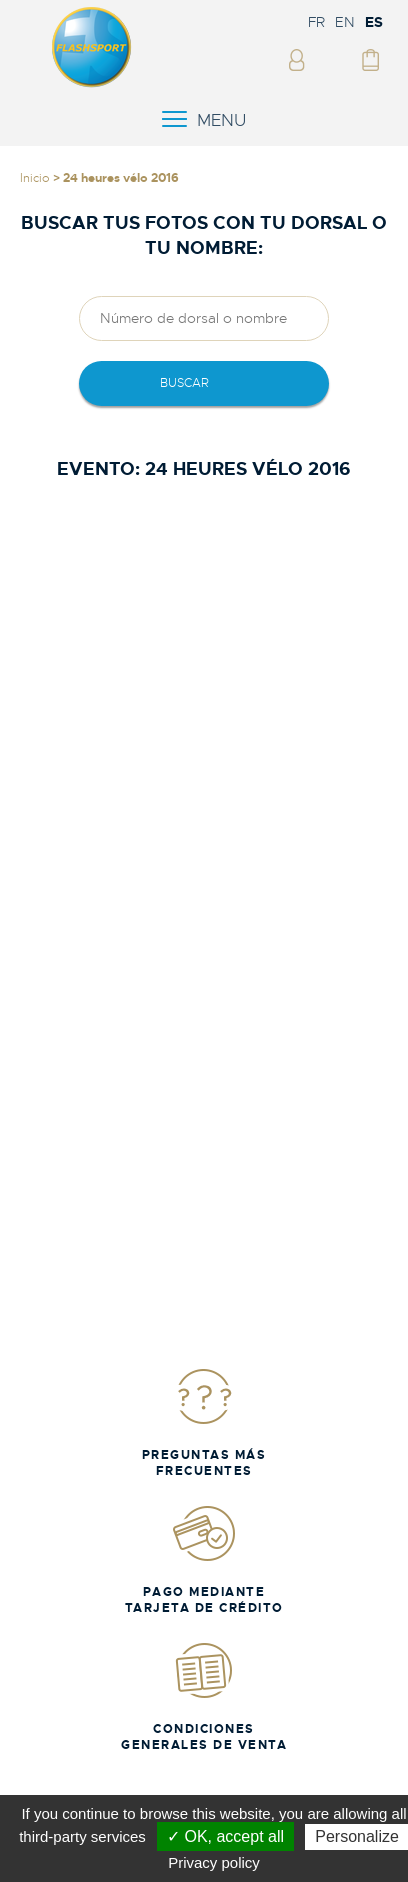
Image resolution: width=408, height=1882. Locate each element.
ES (374, 22)
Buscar (184, 383)
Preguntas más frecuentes (204, 1422)
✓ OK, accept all (225, 1836)
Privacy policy (214, 1862)
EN (345, 22)
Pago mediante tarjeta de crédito (204, 1559)
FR (316, 22)
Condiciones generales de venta (204, 1696)
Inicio (35, 178)
